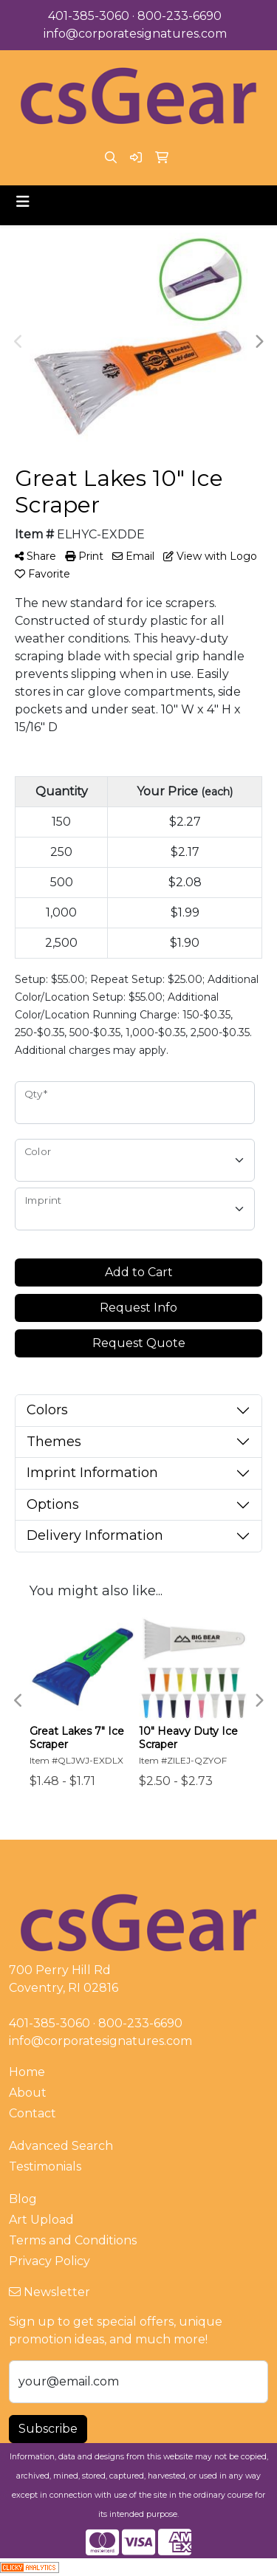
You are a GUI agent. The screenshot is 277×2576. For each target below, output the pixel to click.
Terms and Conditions (73, 2240)
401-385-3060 (88, 16)
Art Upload (41, 2220)
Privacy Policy (49, 2261)
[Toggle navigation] (22, 201)
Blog (23, 2199)
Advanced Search (61, 2146)
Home (27, 2072)
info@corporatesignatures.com (135, 34)
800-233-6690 (179, 16)
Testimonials (45, 2166)
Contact (32, 2113)
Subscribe (48, 2429)
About (28, 2093)
